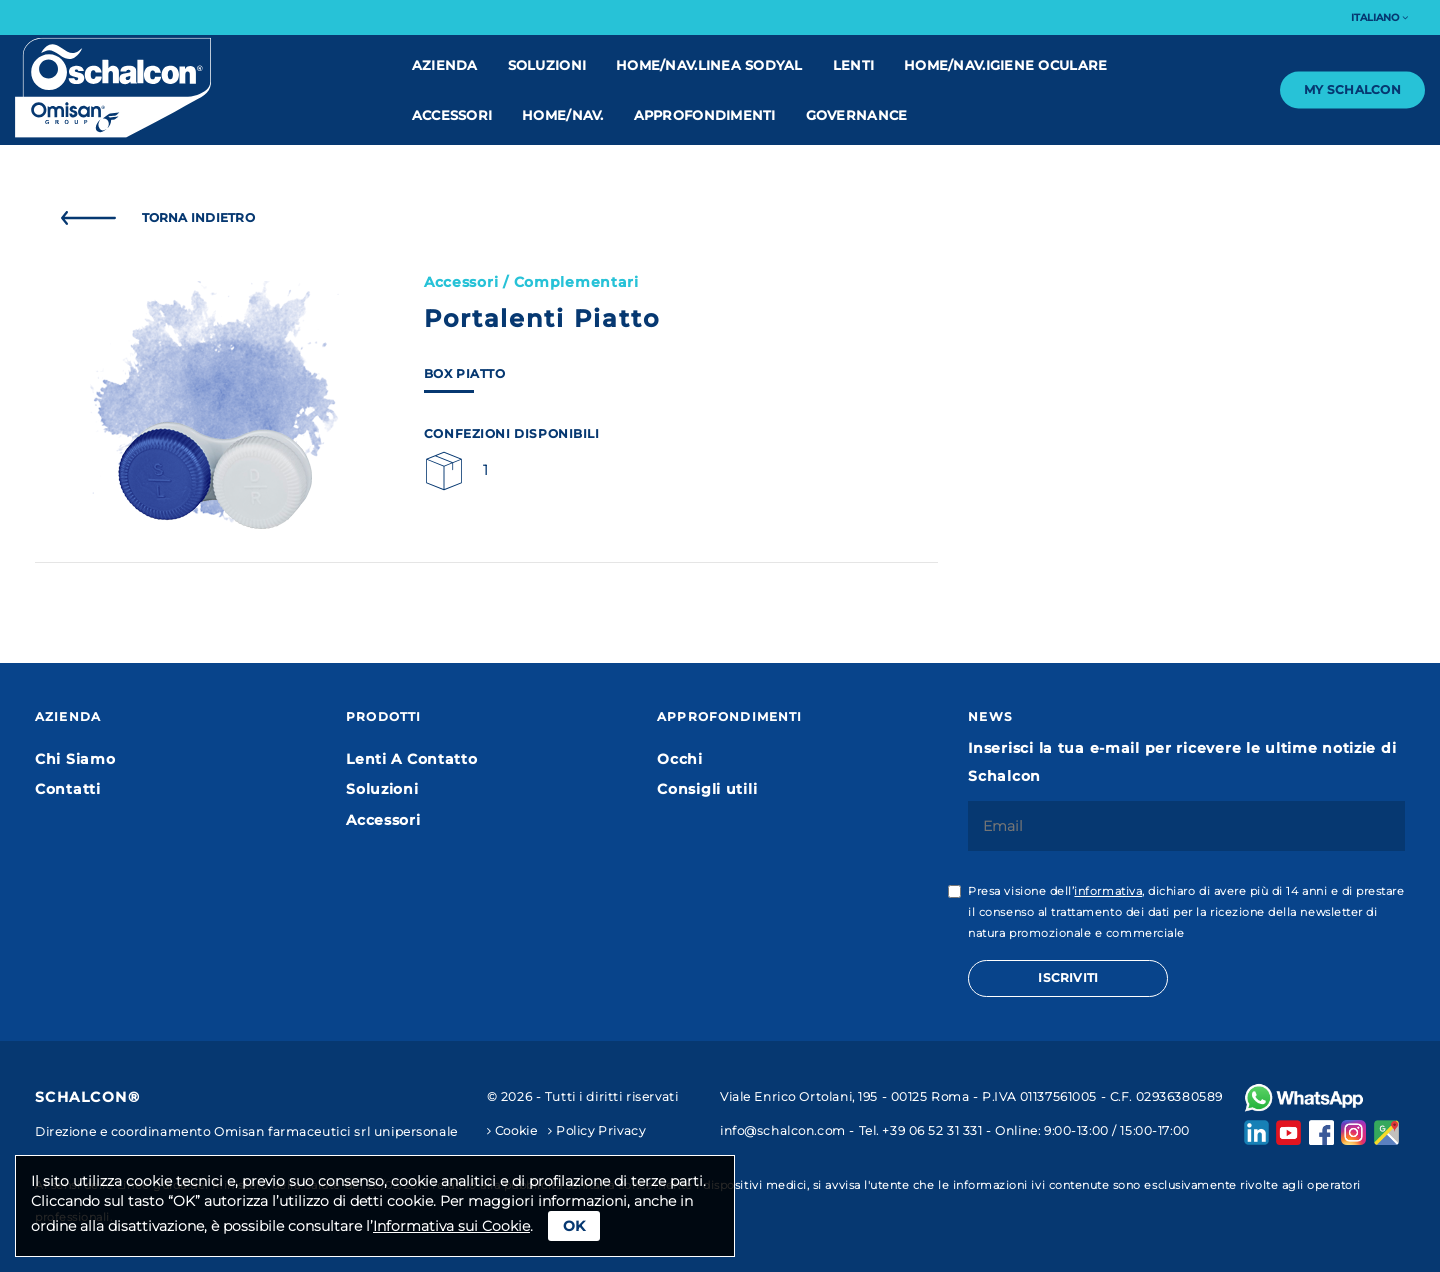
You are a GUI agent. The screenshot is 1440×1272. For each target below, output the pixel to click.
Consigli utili (707, 789)
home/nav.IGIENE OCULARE (1005, 65)
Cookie (512, 1131)
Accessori (452, 115)
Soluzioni (547, 65)
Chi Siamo (75, 759)
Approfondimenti (705, 115)
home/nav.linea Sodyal (709, 65)
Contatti (68, 789)
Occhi (680, 759)
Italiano (1379, 17)
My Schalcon (1352, 89)
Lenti (853, 65)
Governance (857, 115)
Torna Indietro (153, 218)
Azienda (445, 65)
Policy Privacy (596, 1131)
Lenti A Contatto (412, 759)
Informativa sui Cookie (451, 1226)
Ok (574, 1226)
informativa (1108, 891)
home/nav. (562, 115)
